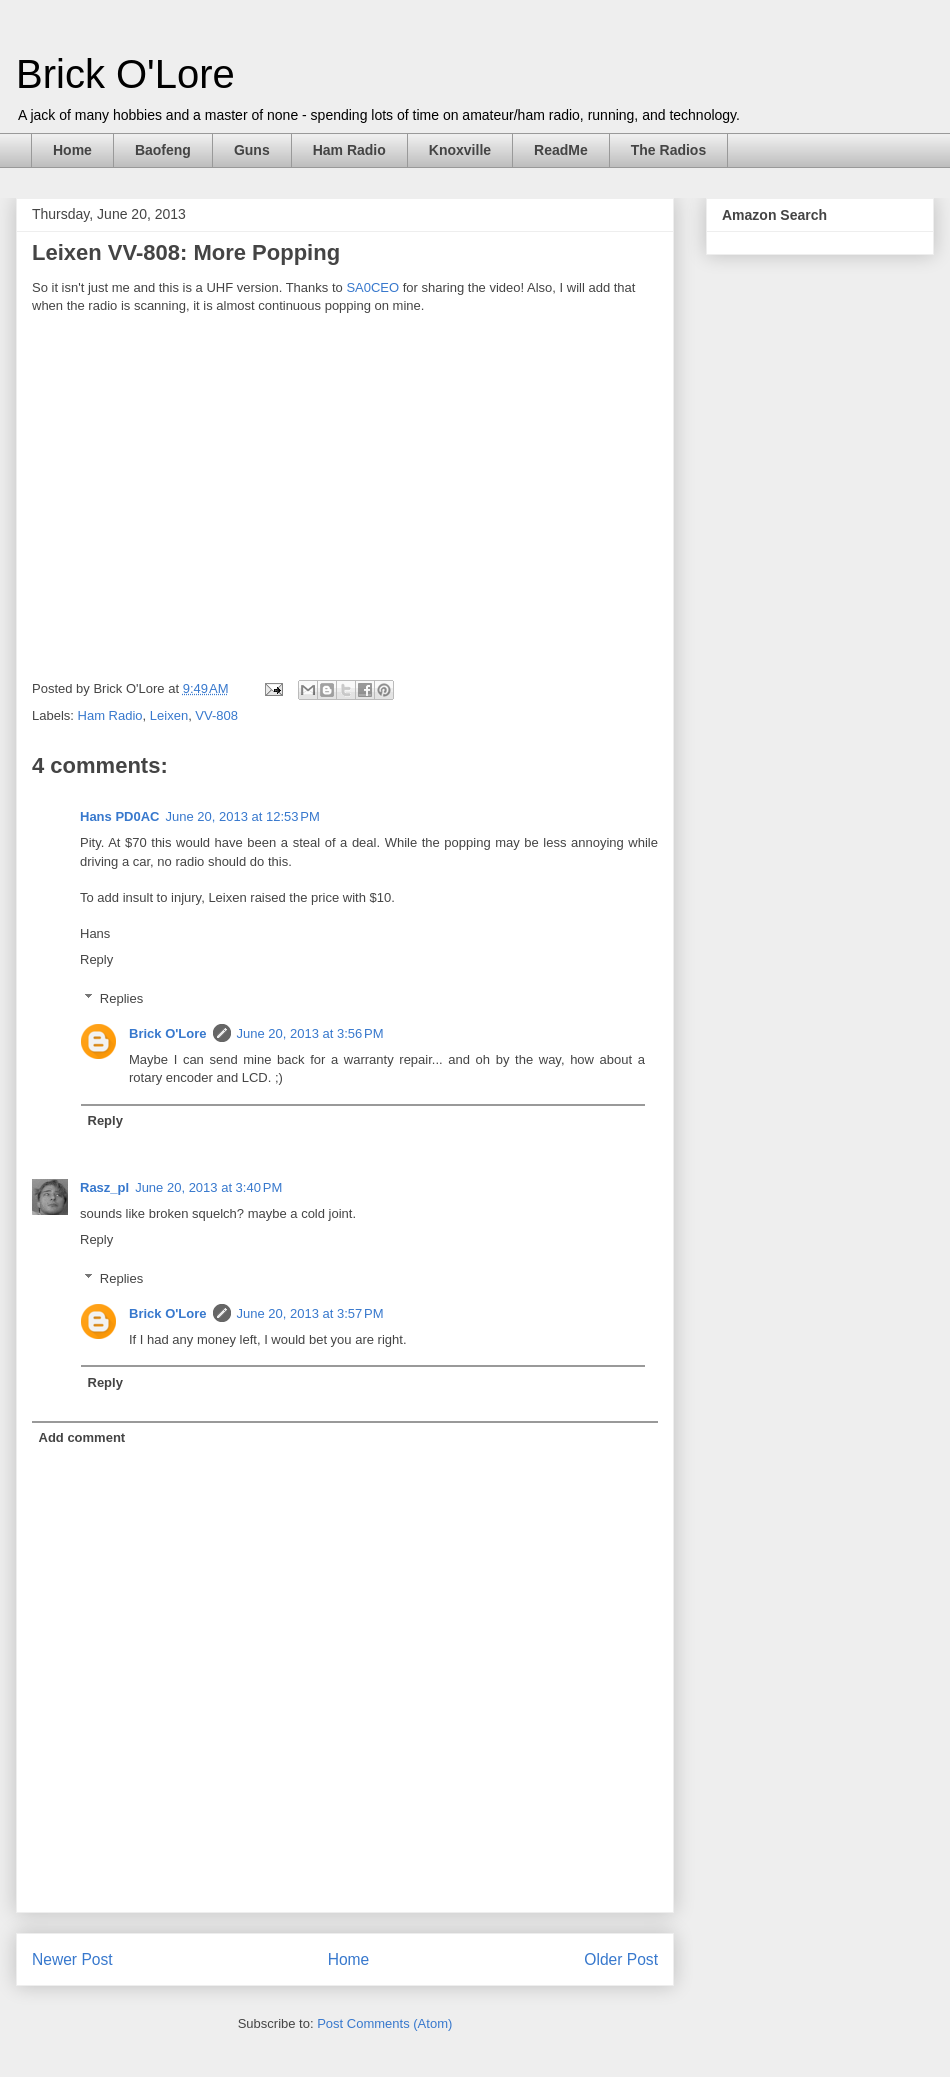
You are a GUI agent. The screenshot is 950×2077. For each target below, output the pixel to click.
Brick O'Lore (125, 74)
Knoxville (460, 150)
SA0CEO (372, 287)
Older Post (621, 1959)
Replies (121, 998)
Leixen (169, 715)
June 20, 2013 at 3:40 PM (208, 1187)
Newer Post (72, 1959)
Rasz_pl (104, 1187)
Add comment (82, 1437)
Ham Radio (349, 150)
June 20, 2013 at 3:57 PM (310, 1313)
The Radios (668, 150)
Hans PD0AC (119, 816)
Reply (96, 959)
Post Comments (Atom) (384, 2023)
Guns (252, 150)
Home (72, 150)
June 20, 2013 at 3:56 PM (310, 1033)
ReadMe (561, 150)
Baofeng (163, 150)
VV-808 (216, 715)
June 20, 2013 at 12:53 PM (242, 816)
